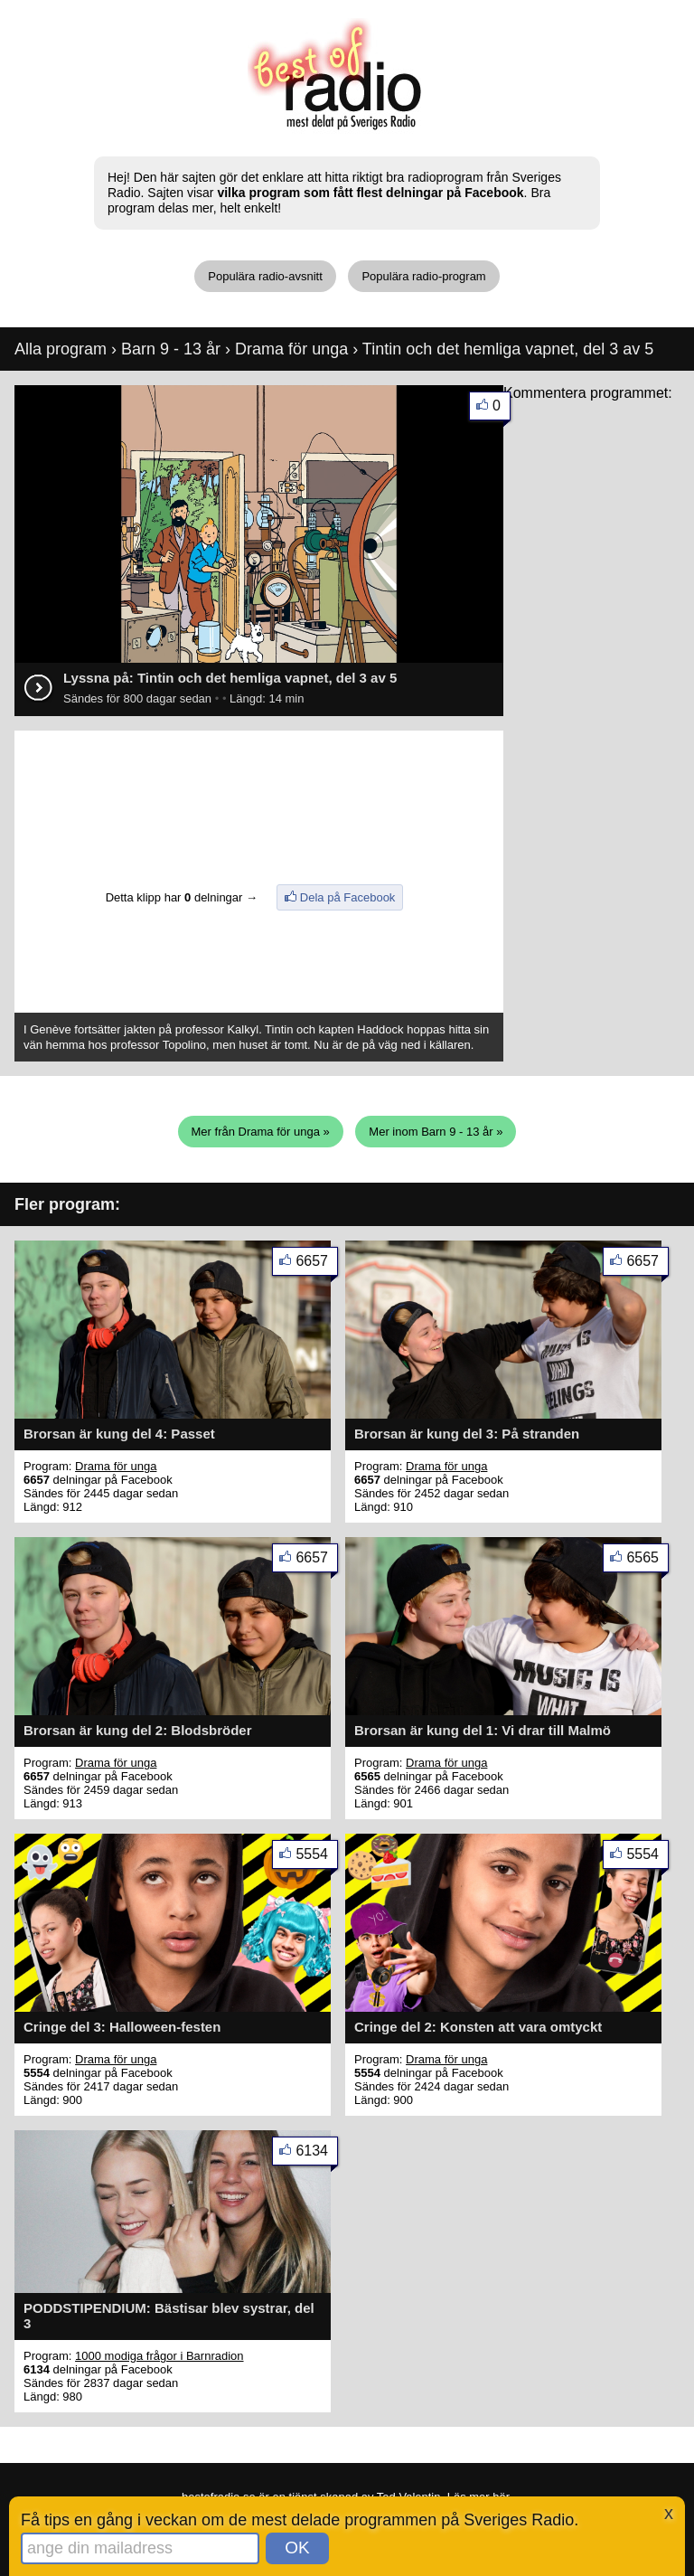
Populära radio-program (423, 276)
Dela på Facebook (348, 897)
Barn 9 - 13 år (170, 349)
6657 (316, 1264)
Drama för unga (291, 349)
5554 (316, 1857)
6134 (316, 2154)
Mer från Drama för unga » (261, 1131)
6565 (647, 1561)
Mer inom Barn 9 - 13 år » (435, 1131)
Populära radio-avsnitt (265, 276)
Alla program (60, 349)
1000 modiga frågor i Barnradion (159, 2356)
